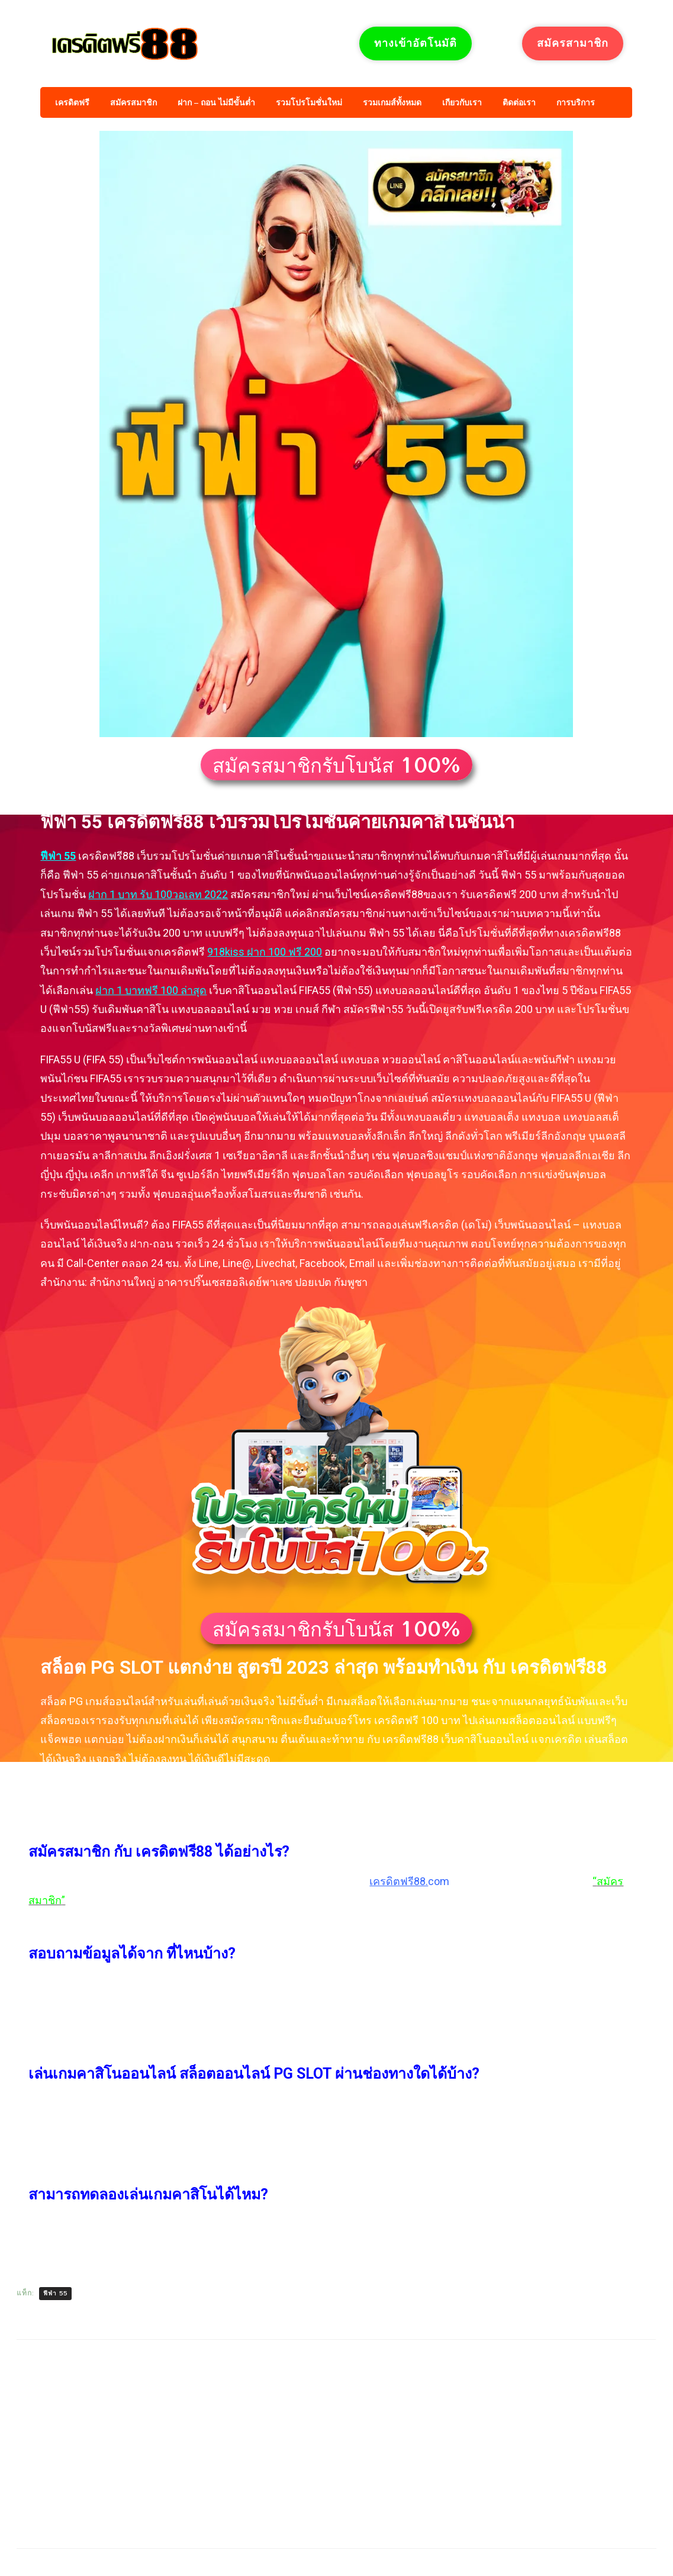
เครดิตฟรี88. (398, 1881)
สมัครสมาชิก (133, 102)
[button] (336, 764)
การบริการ (575, 102)
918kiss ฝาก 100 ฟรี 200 (264, 952)
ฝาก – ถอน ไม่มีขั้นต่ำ (216, 102)
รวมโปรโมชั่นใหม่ (309, 102)
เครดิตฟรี (72, 102)
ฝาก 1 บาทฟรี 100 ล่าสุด (151, 990)
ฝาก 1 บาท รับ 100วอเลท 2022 (158, 894)
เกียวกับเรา (462, 102)
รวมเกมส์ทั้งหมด (392, 102)
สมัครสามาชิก (572, 43)
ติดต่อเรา (519, 102)
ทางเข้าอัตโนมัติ (415, 43)
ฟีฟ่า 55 (58, 856)
